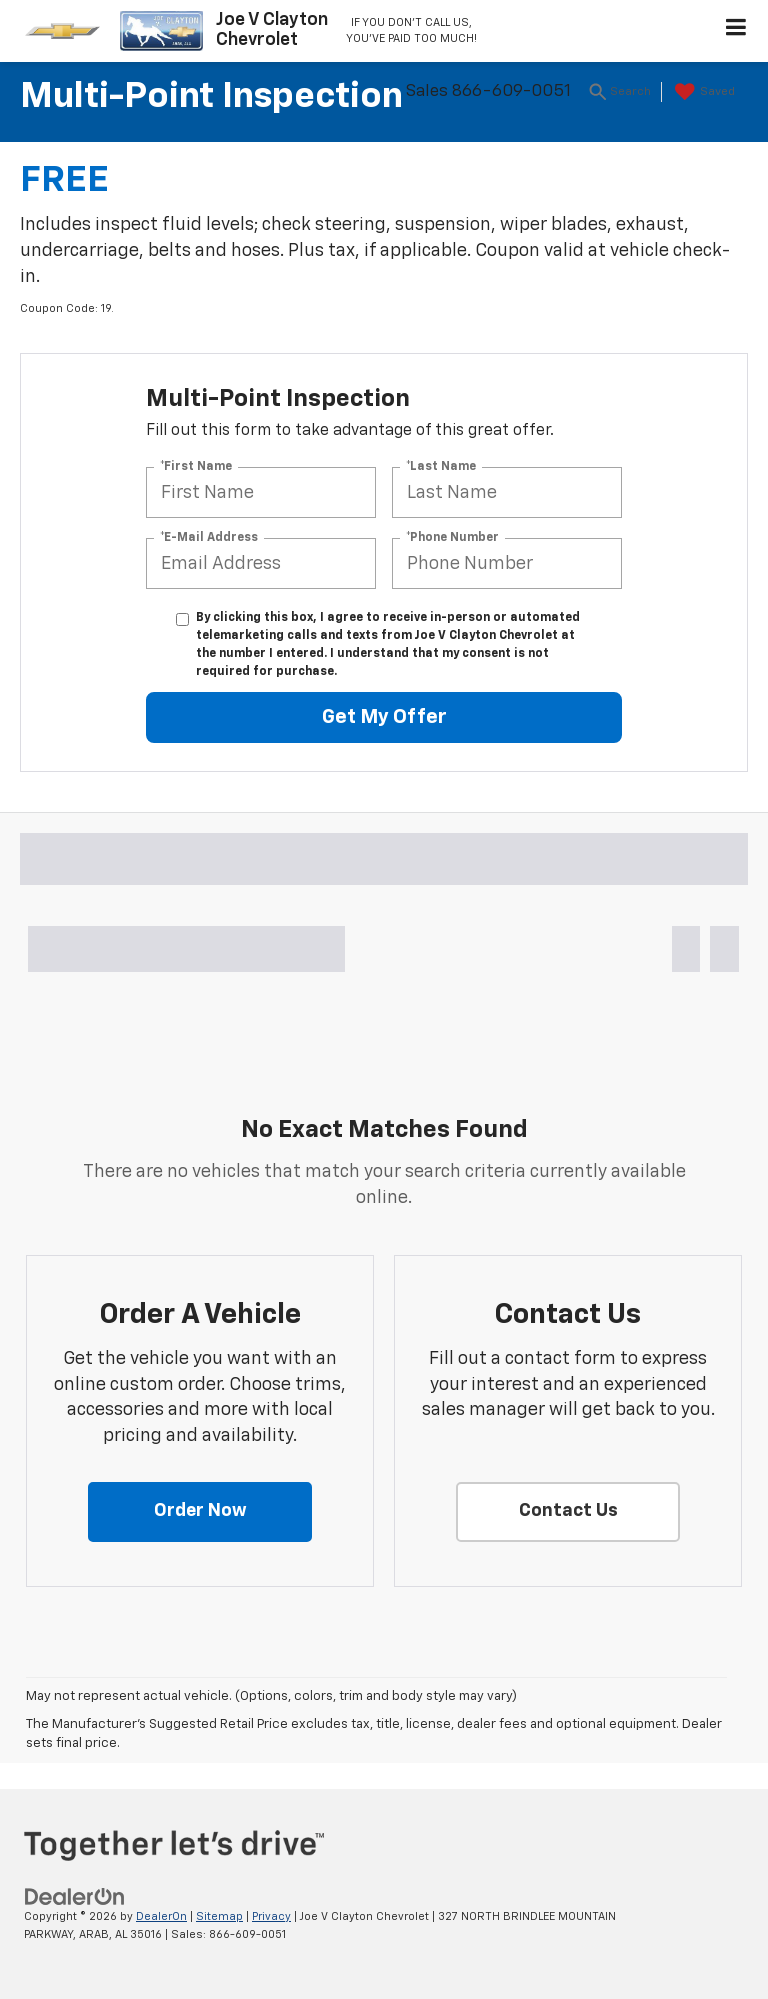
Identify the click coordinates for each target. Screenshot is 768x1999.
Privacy (271, 1916)
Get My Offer (384, 717)
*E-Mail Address (209, 538)
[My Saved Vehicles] (702, 92)
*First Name (196, 467)
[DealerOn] (75, 1896)
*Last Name (441, 467)
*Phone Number (452, 538)
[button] (200, 1512)
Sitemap (219, 1916)
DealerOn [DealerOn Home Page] (161, 1916)
